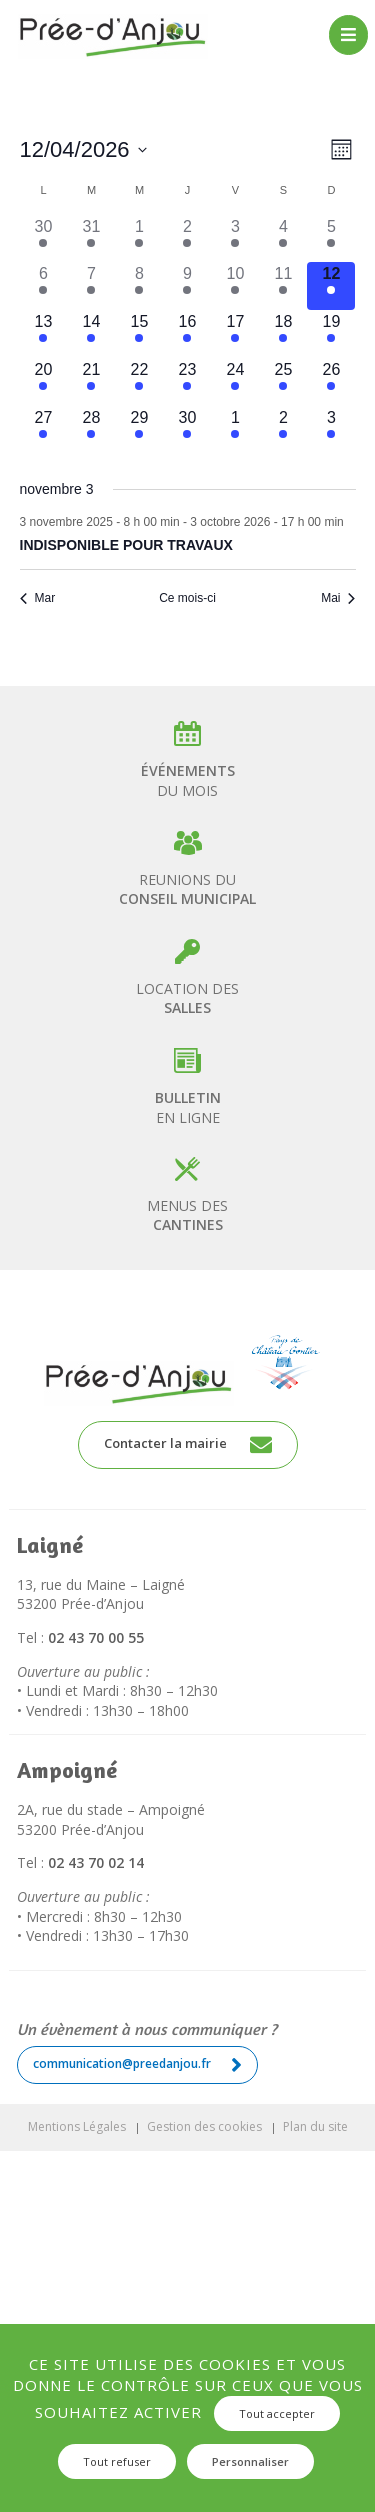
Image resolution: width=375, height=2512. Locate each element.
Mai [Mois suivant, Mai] (338, 598)
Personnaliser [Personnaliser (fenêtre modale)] (250, 2461)
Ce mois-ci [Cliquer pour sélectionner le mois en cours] (187, 598)
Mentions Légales (77, 2126)
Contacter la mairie (188, 1445)
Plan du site (315, 2126)
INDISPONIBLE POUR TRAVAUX (126, 545)
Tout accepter (277, 2413)
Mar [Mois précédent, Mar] (38, 598)
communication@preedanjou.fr (137, 2065)
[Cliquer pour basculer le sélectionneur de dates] (83, 149)
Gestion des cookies (204, 2126)
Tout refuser (117, 2461)
